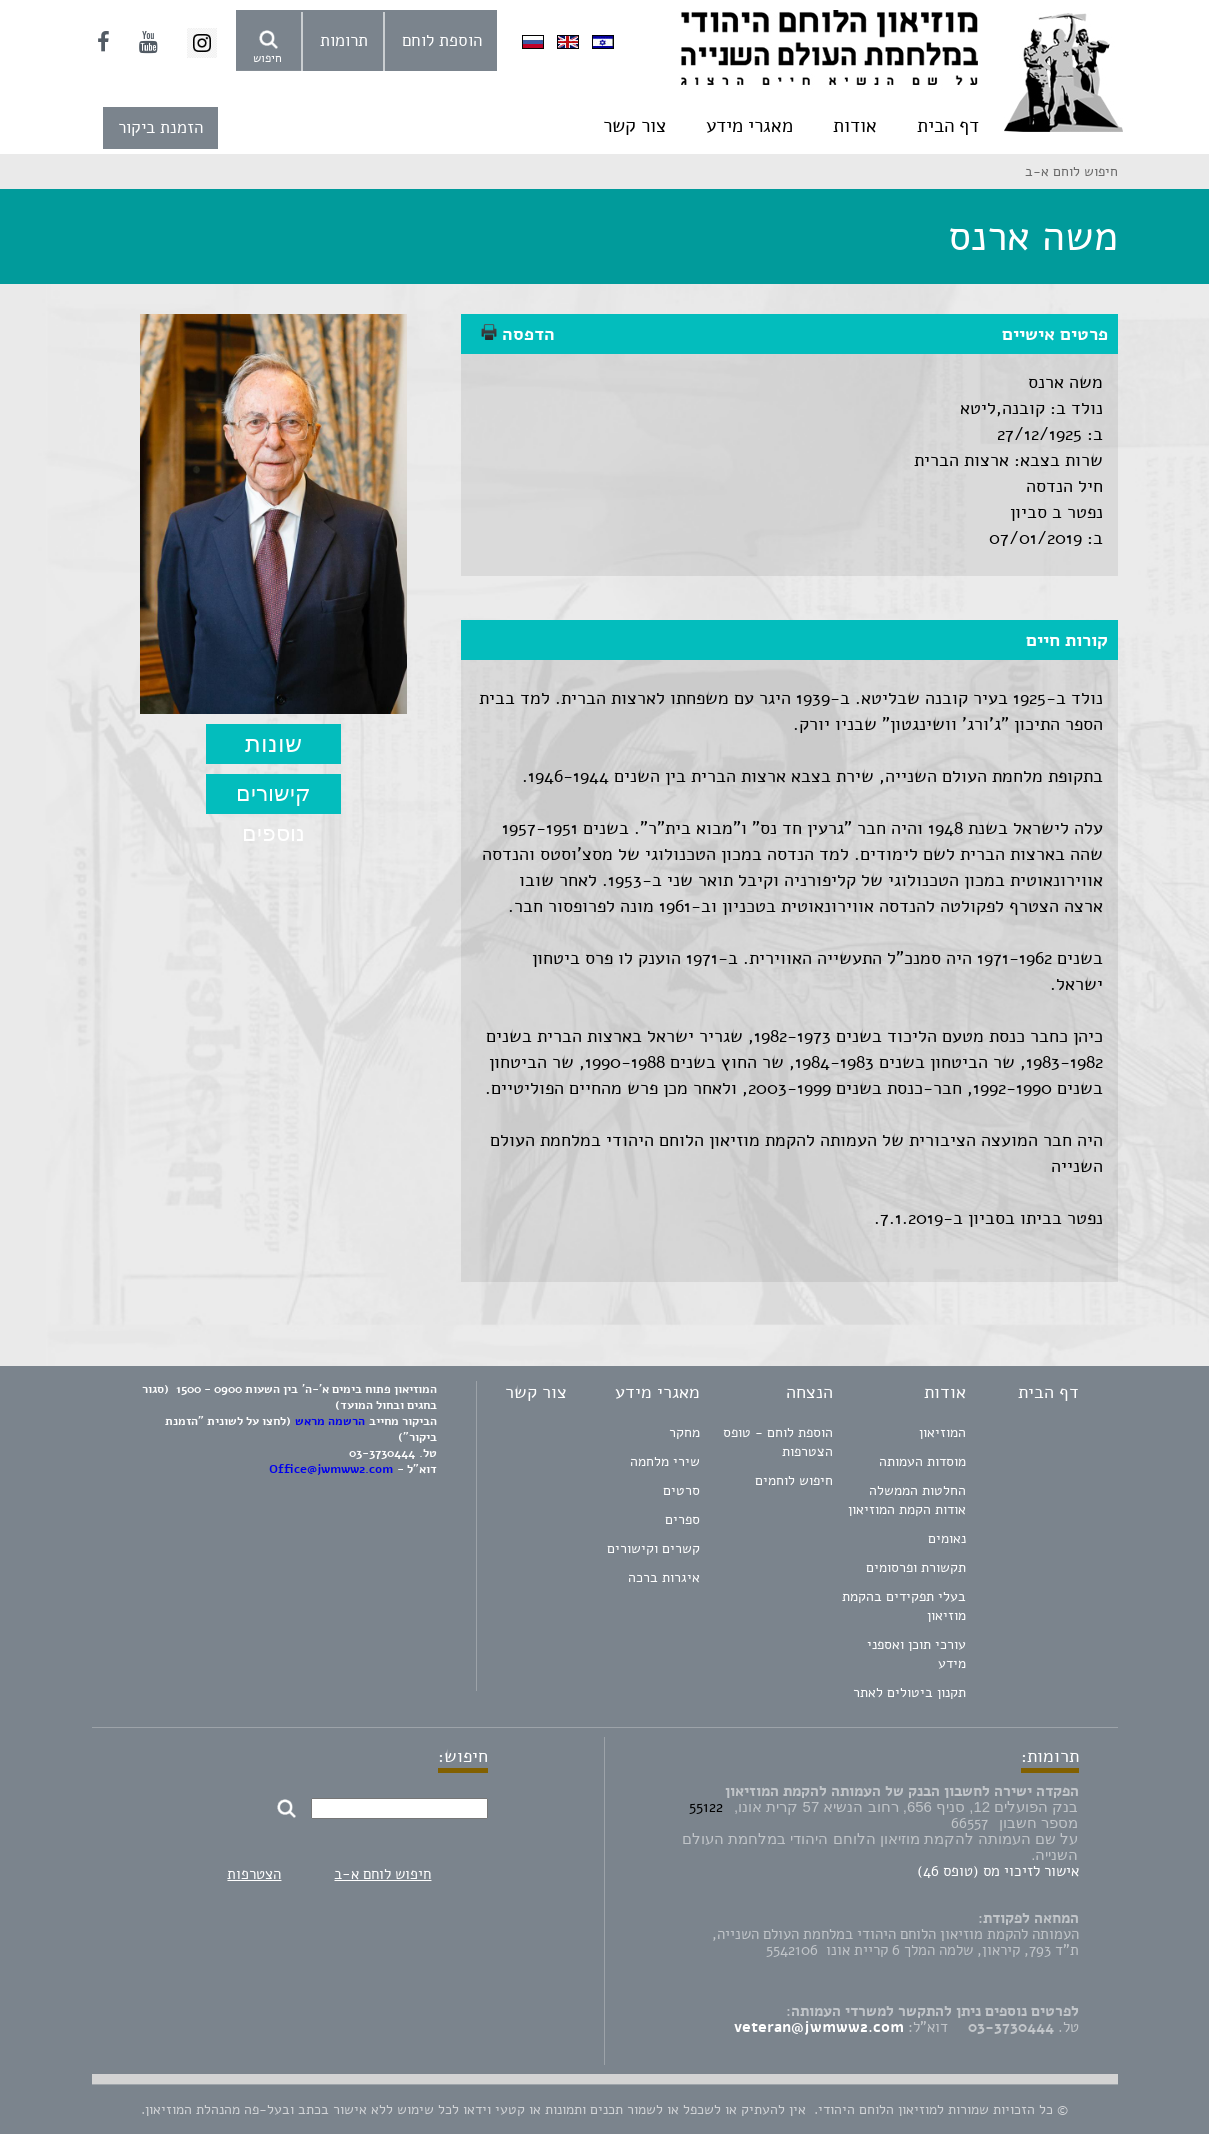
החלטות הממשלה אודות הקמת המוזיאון (907, 1500)
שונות (273, 743)
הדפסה (518, 334)
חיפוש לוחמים (794, 1480)
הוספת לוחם (442, 40)
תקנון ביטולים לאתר (909, 1692)
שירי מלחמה (665, 1461)
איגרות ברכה (664, 1577)
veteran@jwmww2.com (819, 2027)
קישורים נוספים (273, 797)
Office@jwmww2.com (331, 1469)
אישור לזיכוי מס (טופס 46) (998, 1871)
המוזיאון (942, 1432)
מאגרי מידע (749, 126)
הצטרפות (254, 1874)
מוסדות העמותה (922, 1461)
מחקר (684, 1432)
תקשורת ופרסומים (916, 1567)
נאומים (947, 1538)
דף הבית (948, 126)
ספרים (682, 1519)
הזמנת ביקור (160, 127)
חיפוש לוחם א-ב (382, 1874)
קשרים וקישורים (653, 1548)
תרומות (344, 40)
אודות (855, 126)
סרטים (681, 1490)
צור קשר (634, 126)
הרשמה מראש (330, 1421)
